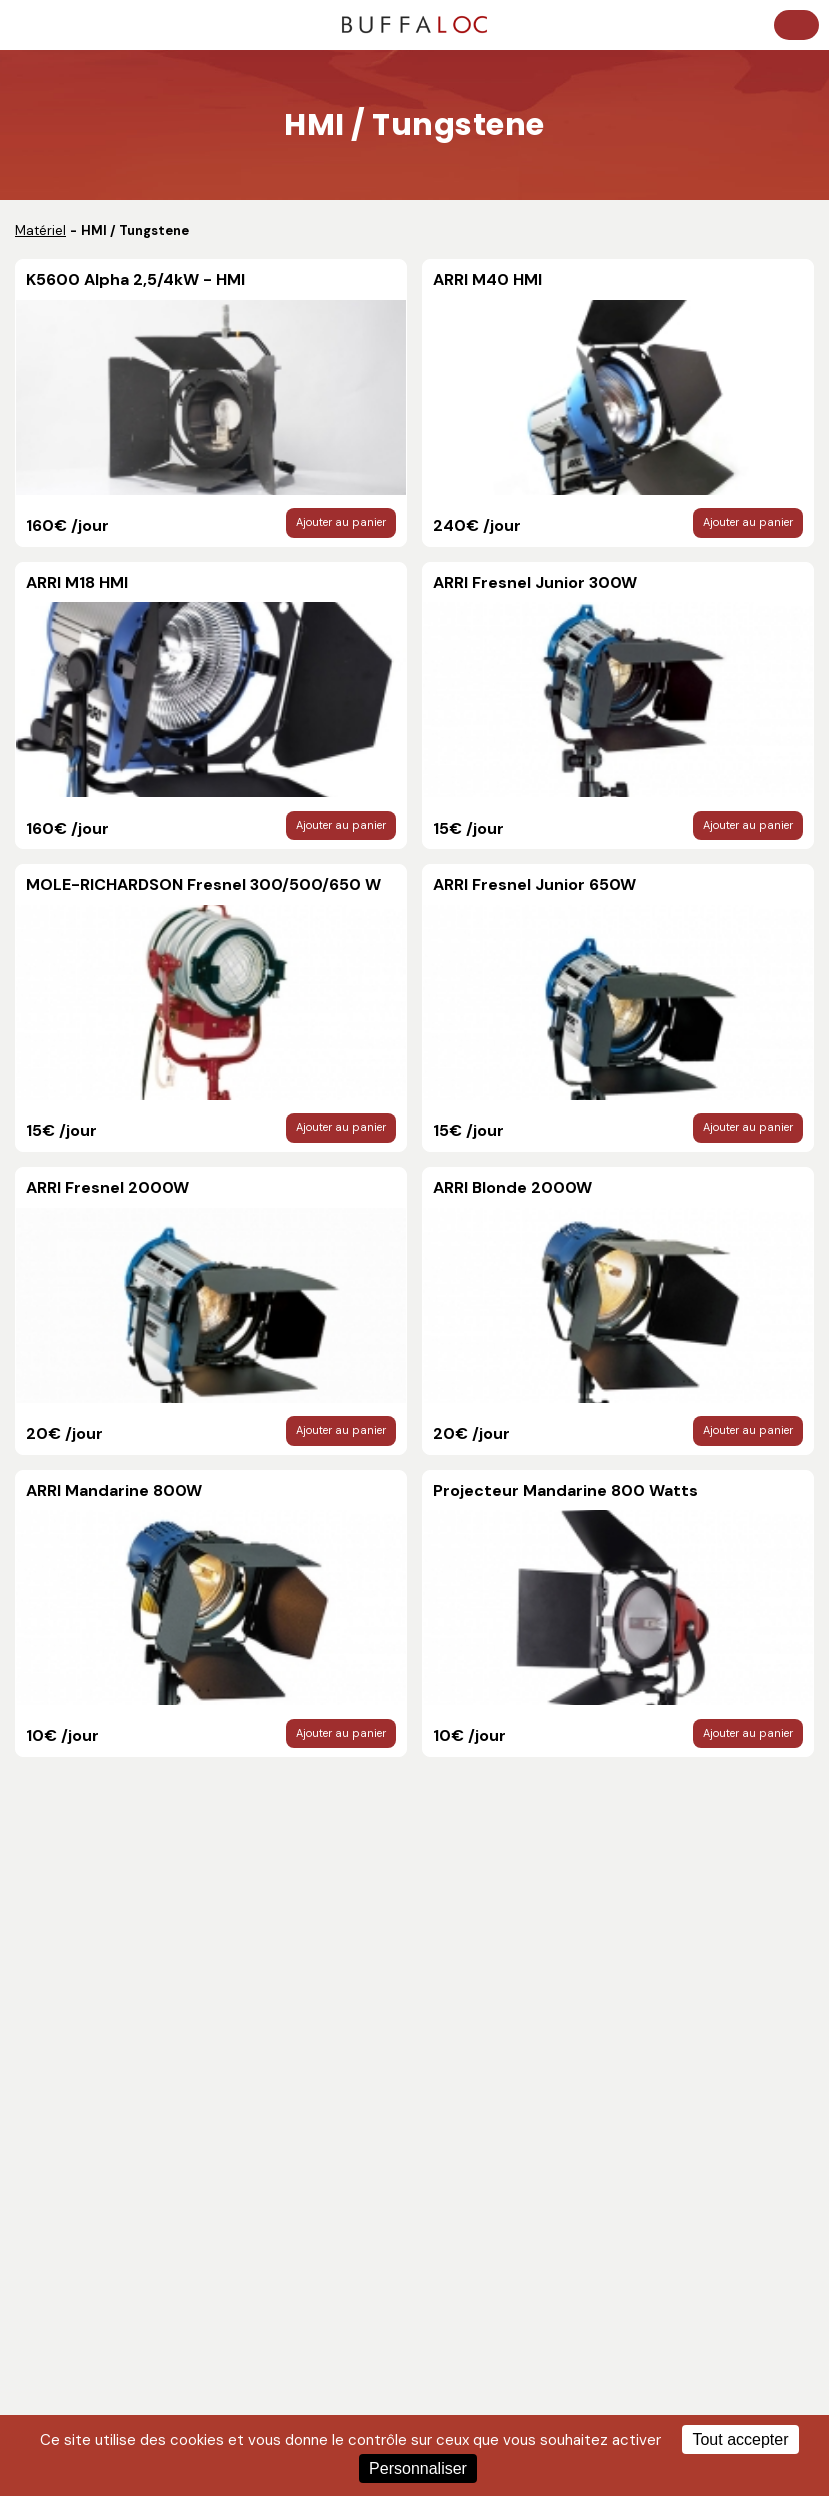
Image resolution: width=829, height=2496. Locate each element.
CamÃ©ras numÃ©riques (500, 2186)
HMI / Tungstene (471, 2138)
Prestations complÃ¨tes (493, 2210)
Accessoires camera (84, 2162)
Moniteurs (452, 2066)
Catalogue (53, 1963)
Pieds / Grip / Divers (80, 2186)
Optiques (450, 2162)
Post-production (71, 2066)
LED (432, 2114)
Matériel (40, 230)
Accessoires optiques (88, 2234)
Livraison (48, 2114)
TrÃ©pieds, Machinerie (90, 2210)
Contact (46, 1987)
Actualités (52, 1939)
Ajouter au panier (341, 516)
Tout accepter (740, 2439)
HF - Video (453, 2090)
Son (32, 2138)
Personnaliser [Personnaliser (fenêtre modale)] (418, 2468)
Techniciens (57, 2090)
